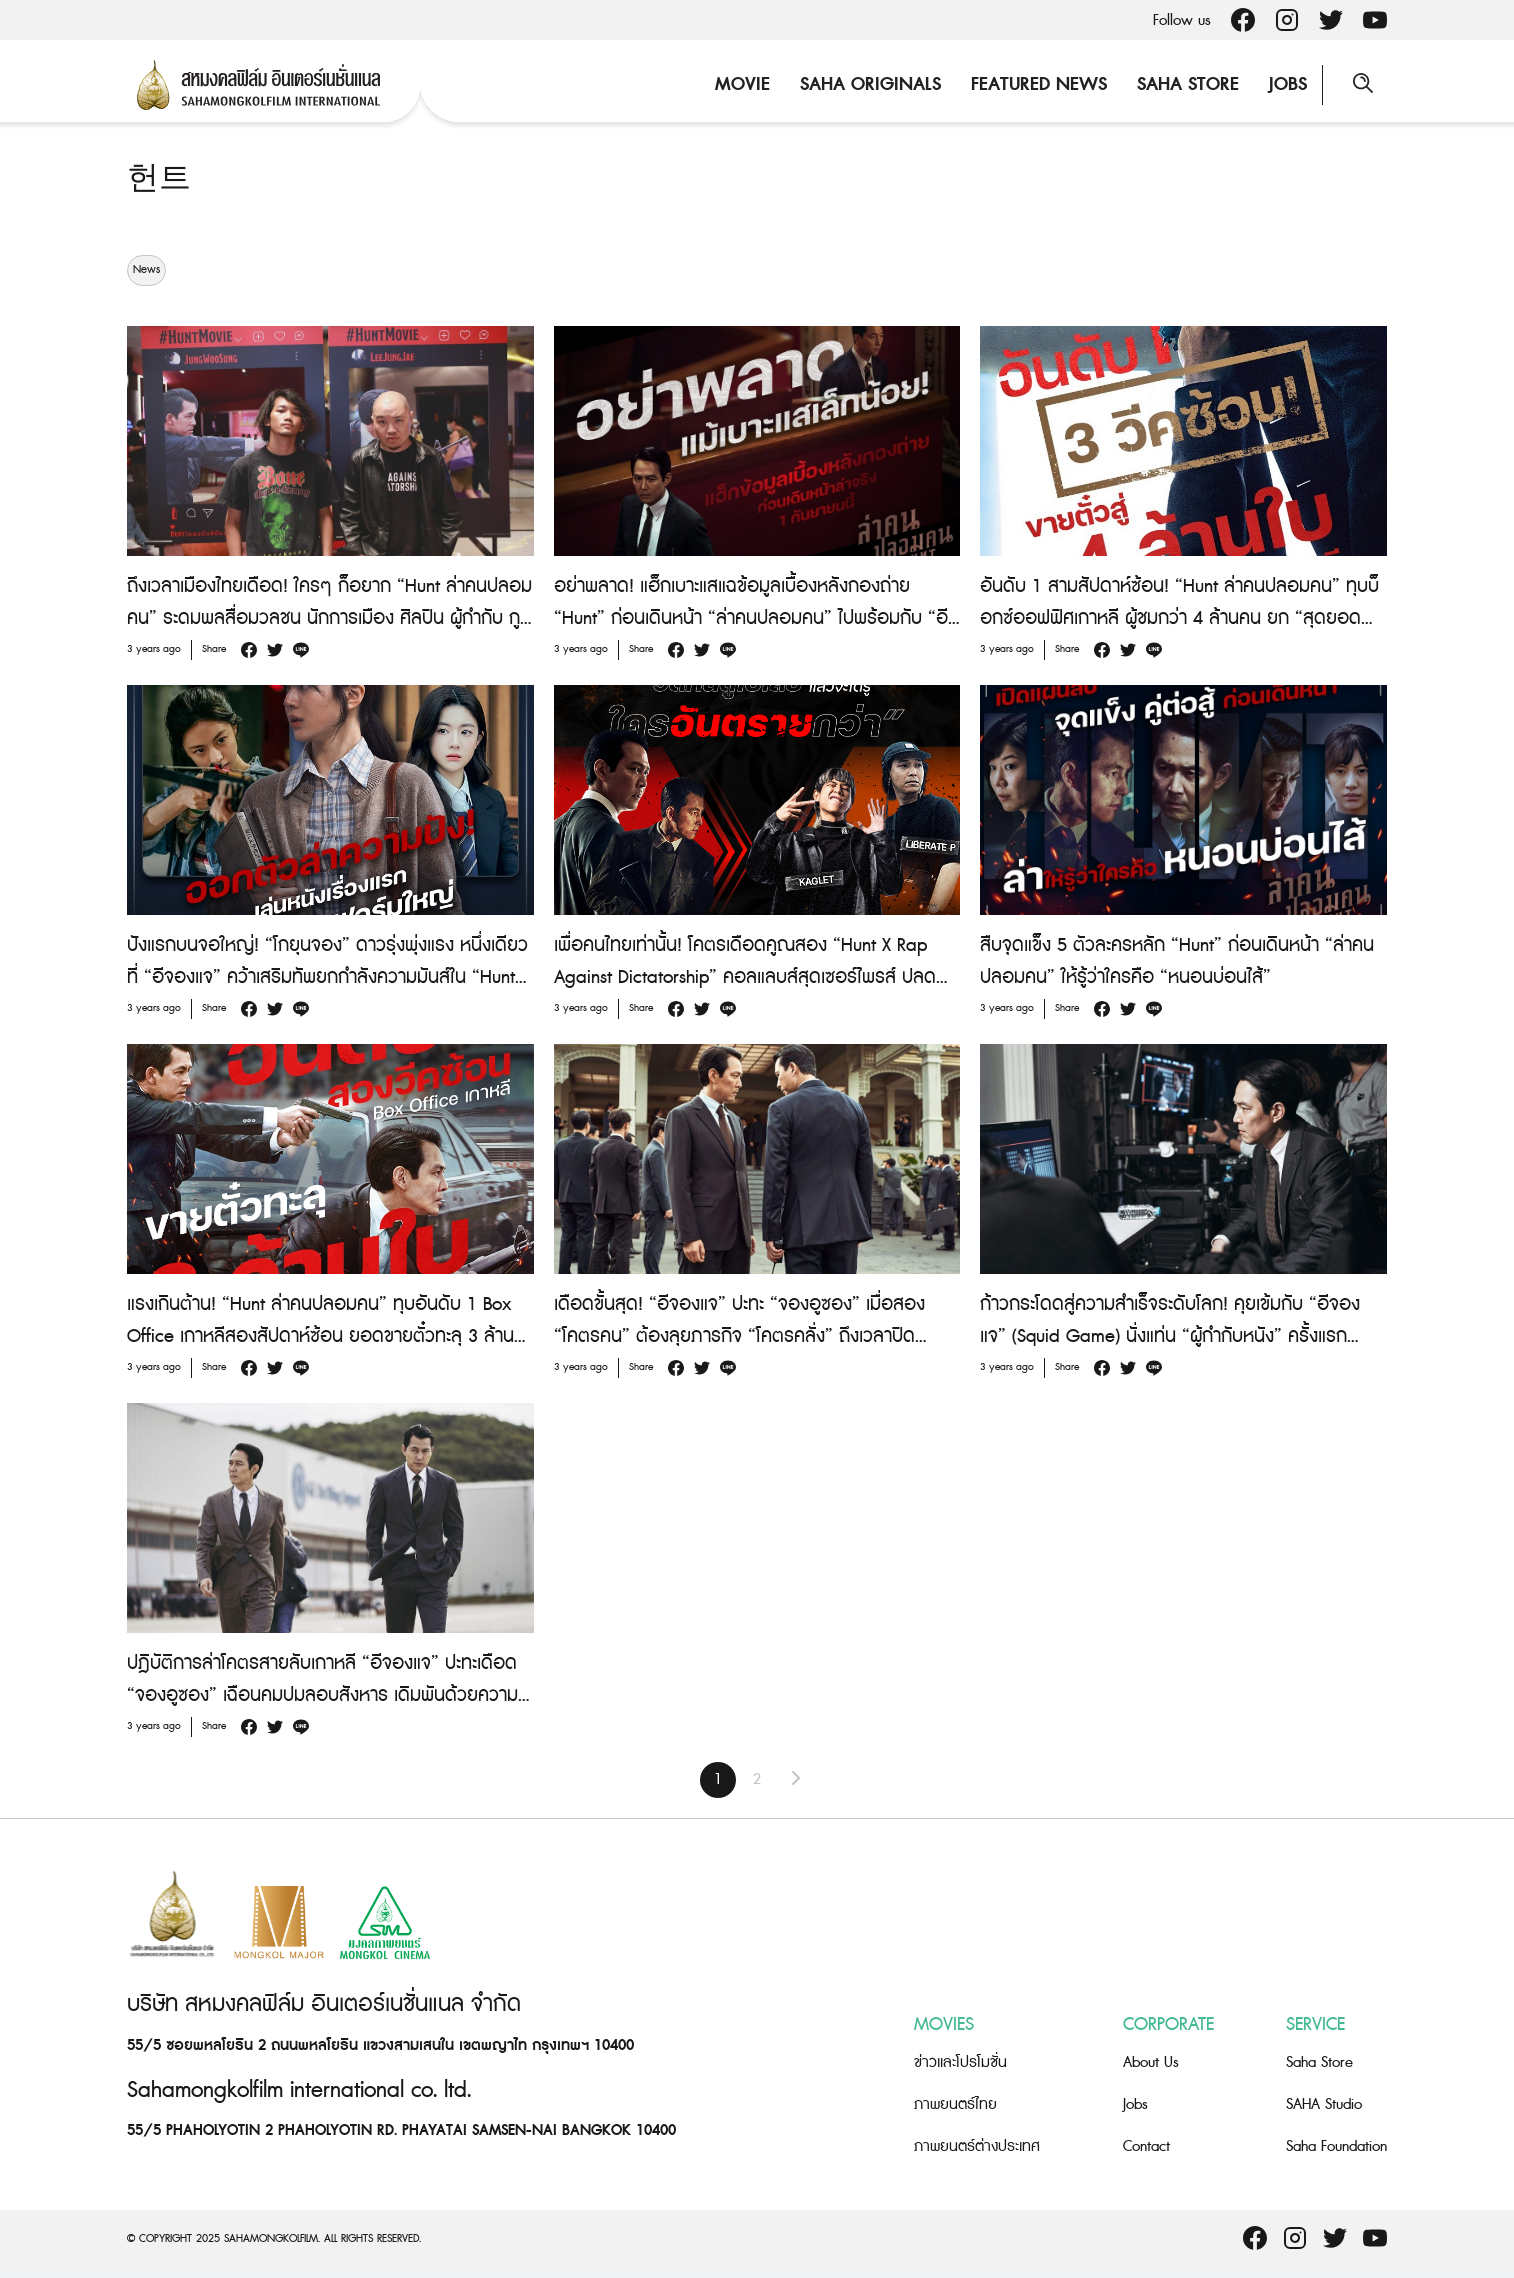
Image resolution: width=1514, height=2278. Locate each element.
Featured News (1039, 84)
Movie (742, 84)
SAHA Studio (1324, 2104)
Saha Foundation (1336, 2146)
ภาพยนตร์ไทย (955, 2104)
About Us (1151, 2062)
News (146, 270)
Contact (1146, 2146)
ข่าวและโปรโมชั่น (960, 2062)
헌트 (159, 179)
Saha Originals (870, 84)
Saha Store (1188, 84)
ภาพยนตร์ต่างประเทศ (977, 2146)
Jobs (1288, 84)
